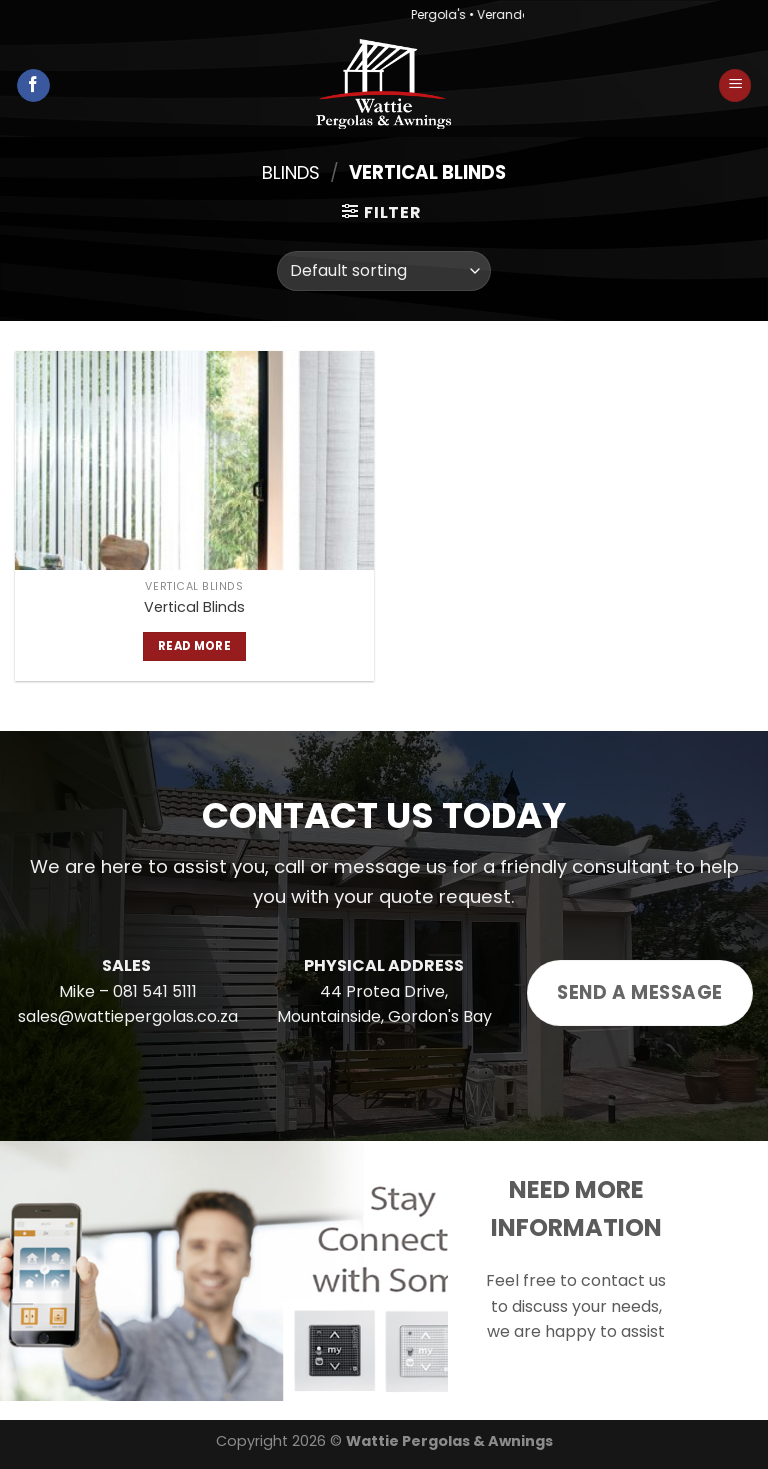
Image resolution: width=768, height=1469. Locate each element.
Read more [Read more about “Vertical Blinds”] (194, 646)
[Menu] (735, 85)
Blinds (291, 172)
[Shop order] (384, 271)
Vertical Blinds (194, 607)
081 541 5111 (155, 991)
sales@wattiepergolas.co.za (128, 1016)
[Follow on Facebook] (33, 86)
